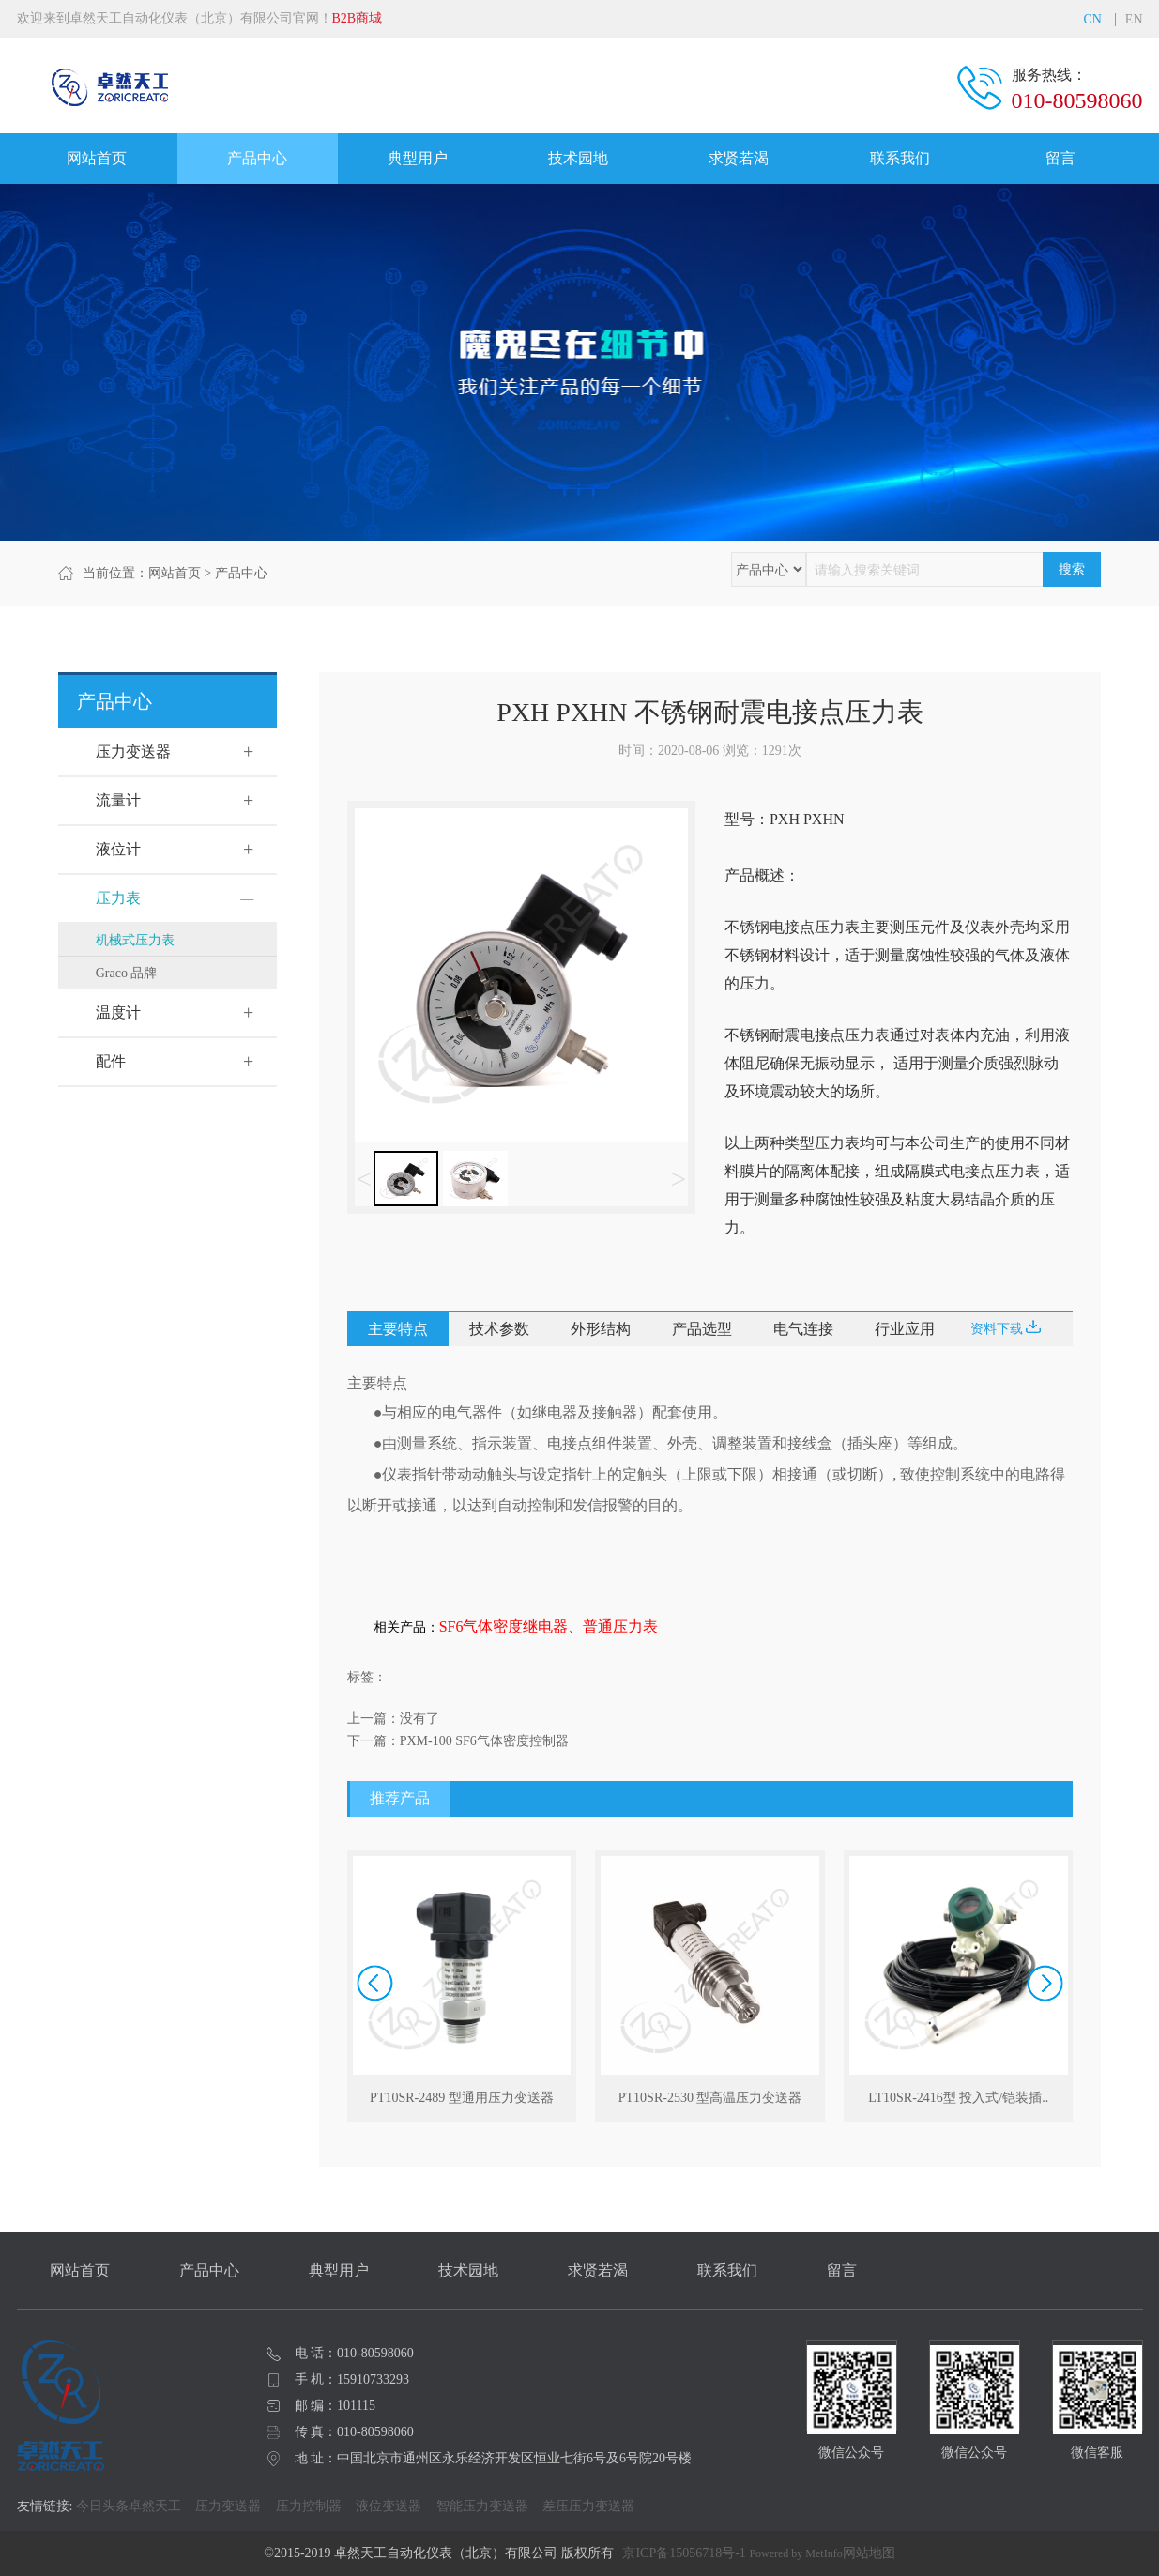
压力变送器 (133, 751)
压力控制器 (309, 2506)
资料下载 (1006, 1328)
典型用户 (418, 158)
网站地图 (869, 2553)
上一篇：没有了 (393, 1718)
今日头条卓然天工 (128, 2506)
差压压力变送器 (588, 2506)
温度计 (118, 1012)
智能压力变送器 (482, 2506)
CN (1092, 19)
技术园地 (578, 158)
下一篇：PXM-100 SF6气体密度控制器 (458, 1741)
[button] (1045, 1983)
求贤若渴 (739, 158)
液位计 (118, 849)
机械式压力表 (135, 940)
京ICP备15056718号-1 (683, 2553)
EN (1134, 19)
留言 (1060, 158)
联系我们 (900, 158)
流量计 (118, 800)
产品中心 (257, 158)
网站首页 (97, 158)
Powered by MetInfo (795, 2553)
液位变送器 (388, 2506)
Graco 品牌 (127, 973)
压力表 (118, 898)
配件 (111, 1061)
